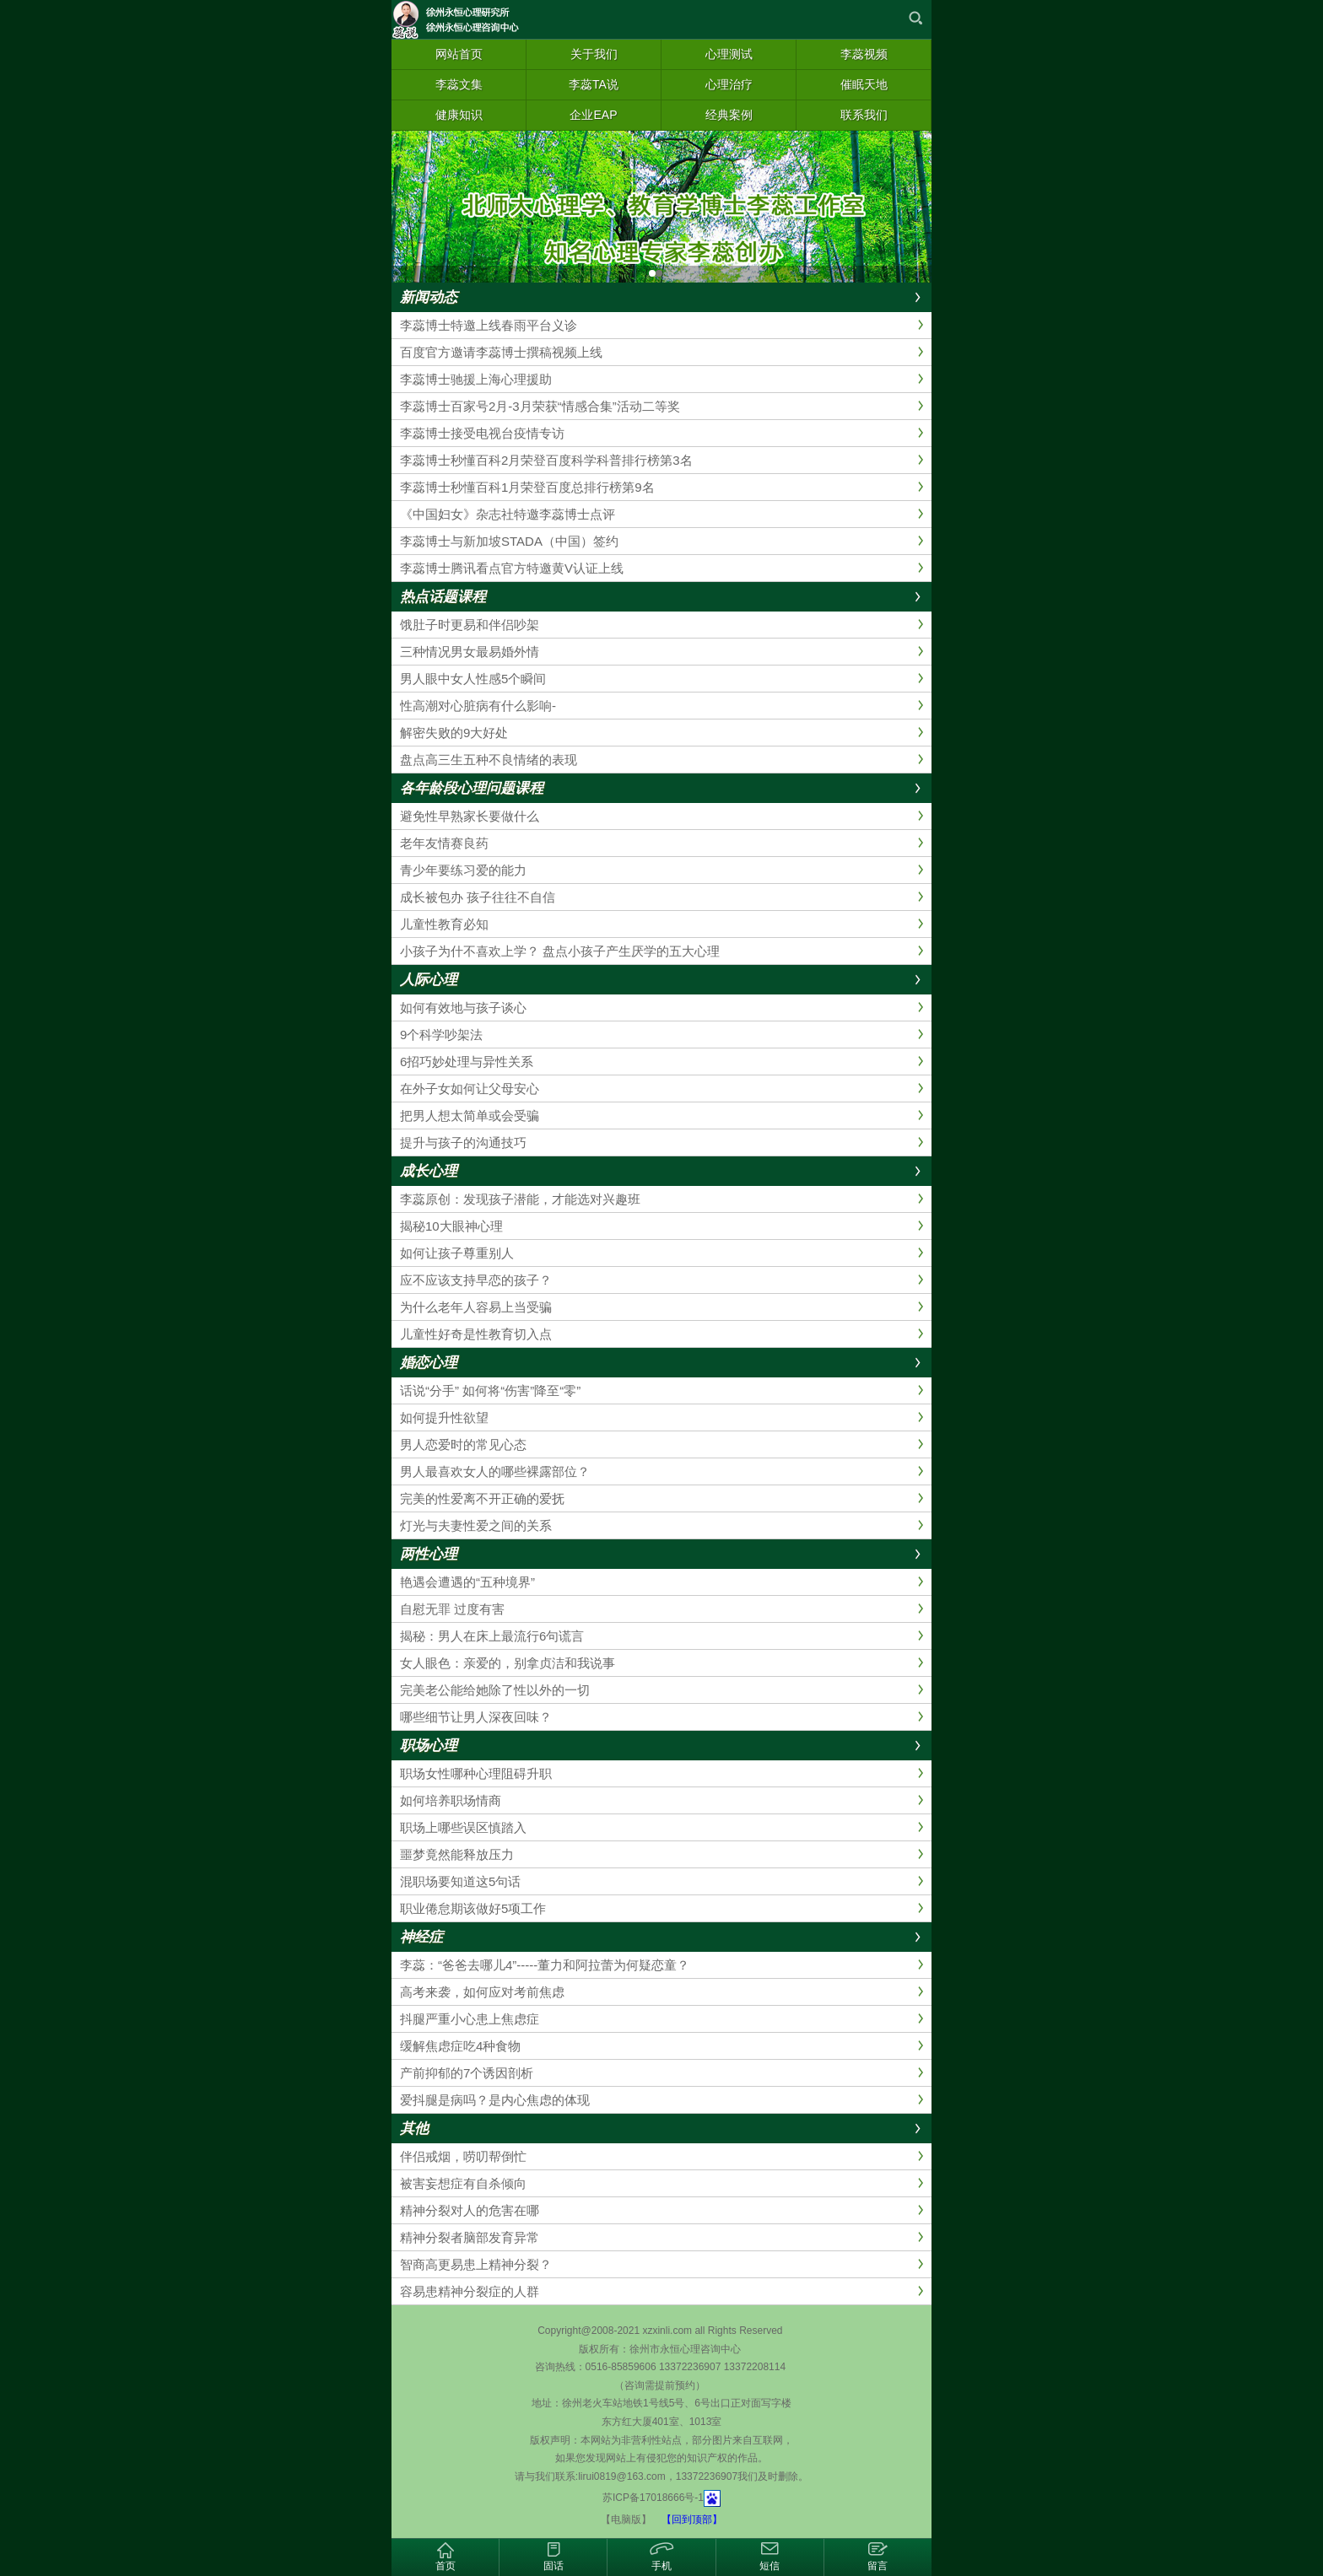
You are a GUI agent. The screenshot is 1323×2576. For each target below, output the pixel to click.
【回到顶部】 (692, 2519)
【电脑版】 (626, 2519)
